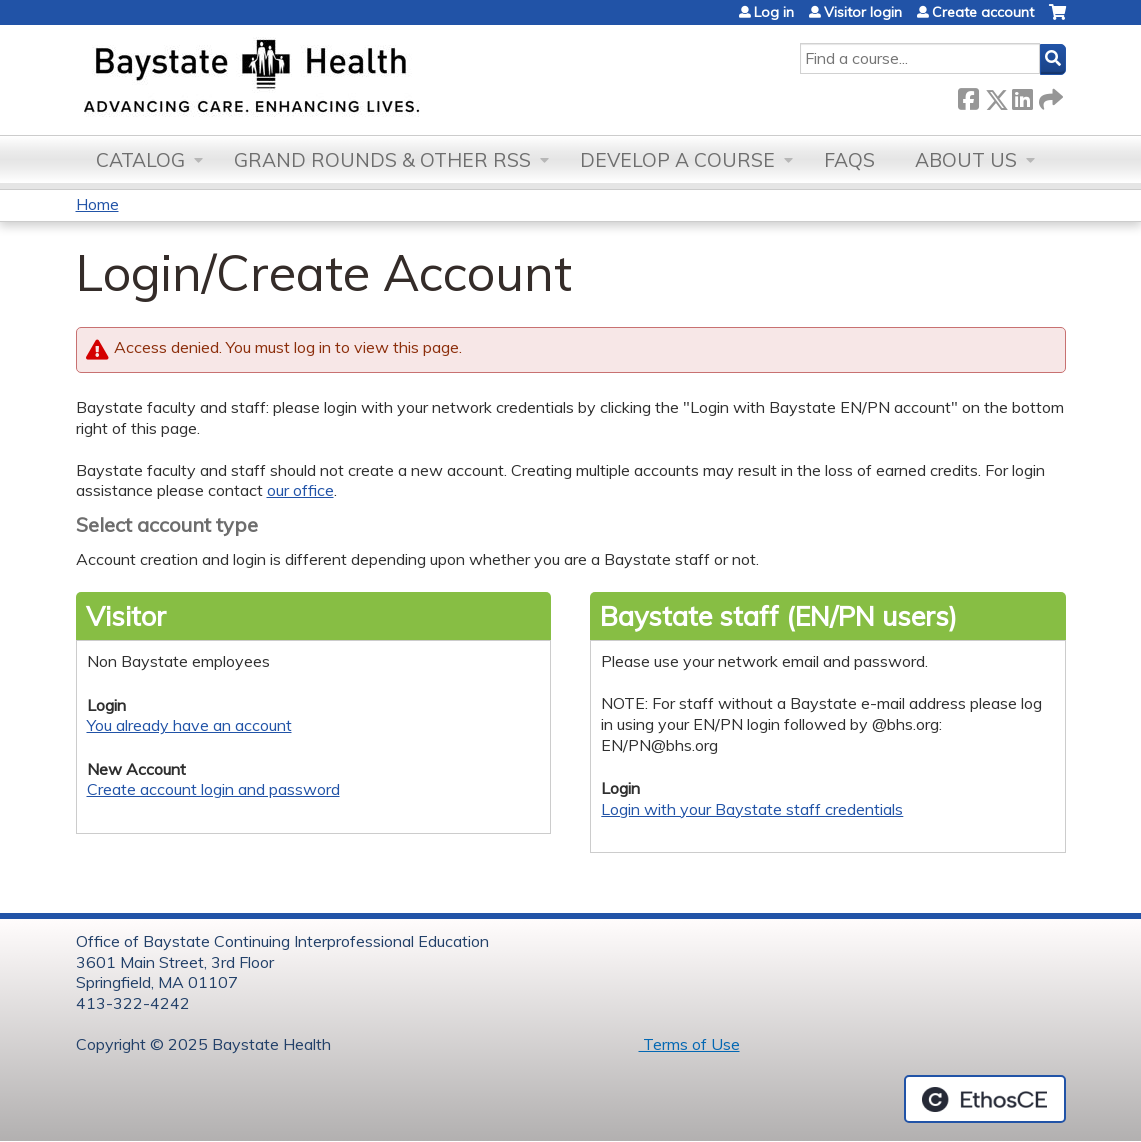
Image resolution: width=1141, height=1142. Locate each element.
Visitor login (863, 12)
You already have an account (189, 725)
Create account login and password (213, 789)
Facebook (968, 95)
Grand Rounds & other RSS (382, 160)
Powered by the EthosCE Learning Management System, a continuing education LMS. (985, 1099)
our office (300, 490)
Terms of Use (689, 1044)
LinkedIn (1022, 95)
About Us (966, 160)
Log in (774, 12)
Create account (983, 12)
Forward (1049, 95)
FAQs (849, 160)
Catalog (140, 160)
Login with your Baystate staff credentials (752, 809)
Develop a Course (677, 160)
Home (97, 204)
